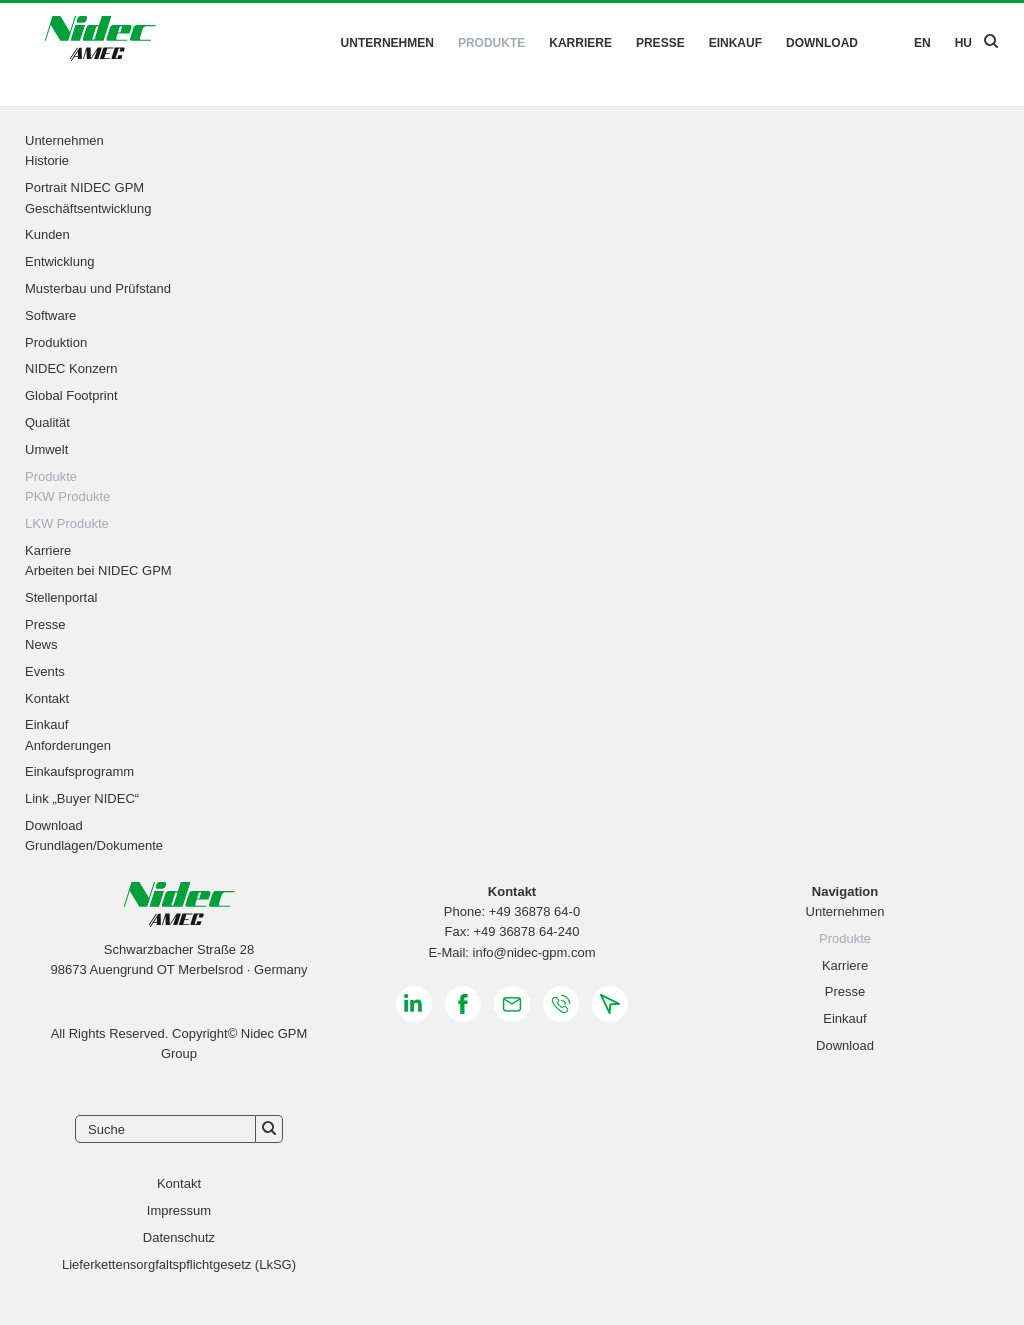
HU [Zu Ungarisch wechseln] (963, 43)
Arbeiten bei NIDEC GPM (98, 570)
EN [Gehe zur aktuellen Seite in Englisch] (922, 43)
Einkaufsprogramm (79, 771)
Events (45, 671)
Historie (47, 160)
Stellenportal (61, 597)
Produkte (491, 43)
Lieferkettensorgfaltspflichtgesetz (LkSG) (179, 1264)
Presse (660, 43)
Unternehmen (387, 43)
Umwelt (46, 449)
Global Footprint (71, 395)
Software (50, 315)
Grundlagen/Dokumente (94, 845)
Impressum (179, 1210)
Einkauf (735, 43)
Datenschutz (179, 1237)
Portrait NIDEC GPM (84, 187)
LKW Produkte (67, 523)
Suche (106, 1129)
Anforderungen (68, 745)
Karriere (580, 43)
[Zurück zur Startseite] (100, 42)
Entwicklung (59, 261)
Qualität (47, 422)
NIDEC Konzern (71, 368)
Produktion (56, 342)
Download (822, 43)
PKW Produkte (67, 496)
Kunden (47, 234)
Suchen (269, 1129)
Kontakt (47, 698)
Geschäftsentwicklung (88, 208)
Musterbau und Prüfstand (98, 288)
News (41, 644)
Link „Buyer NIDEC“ (82, 798)
